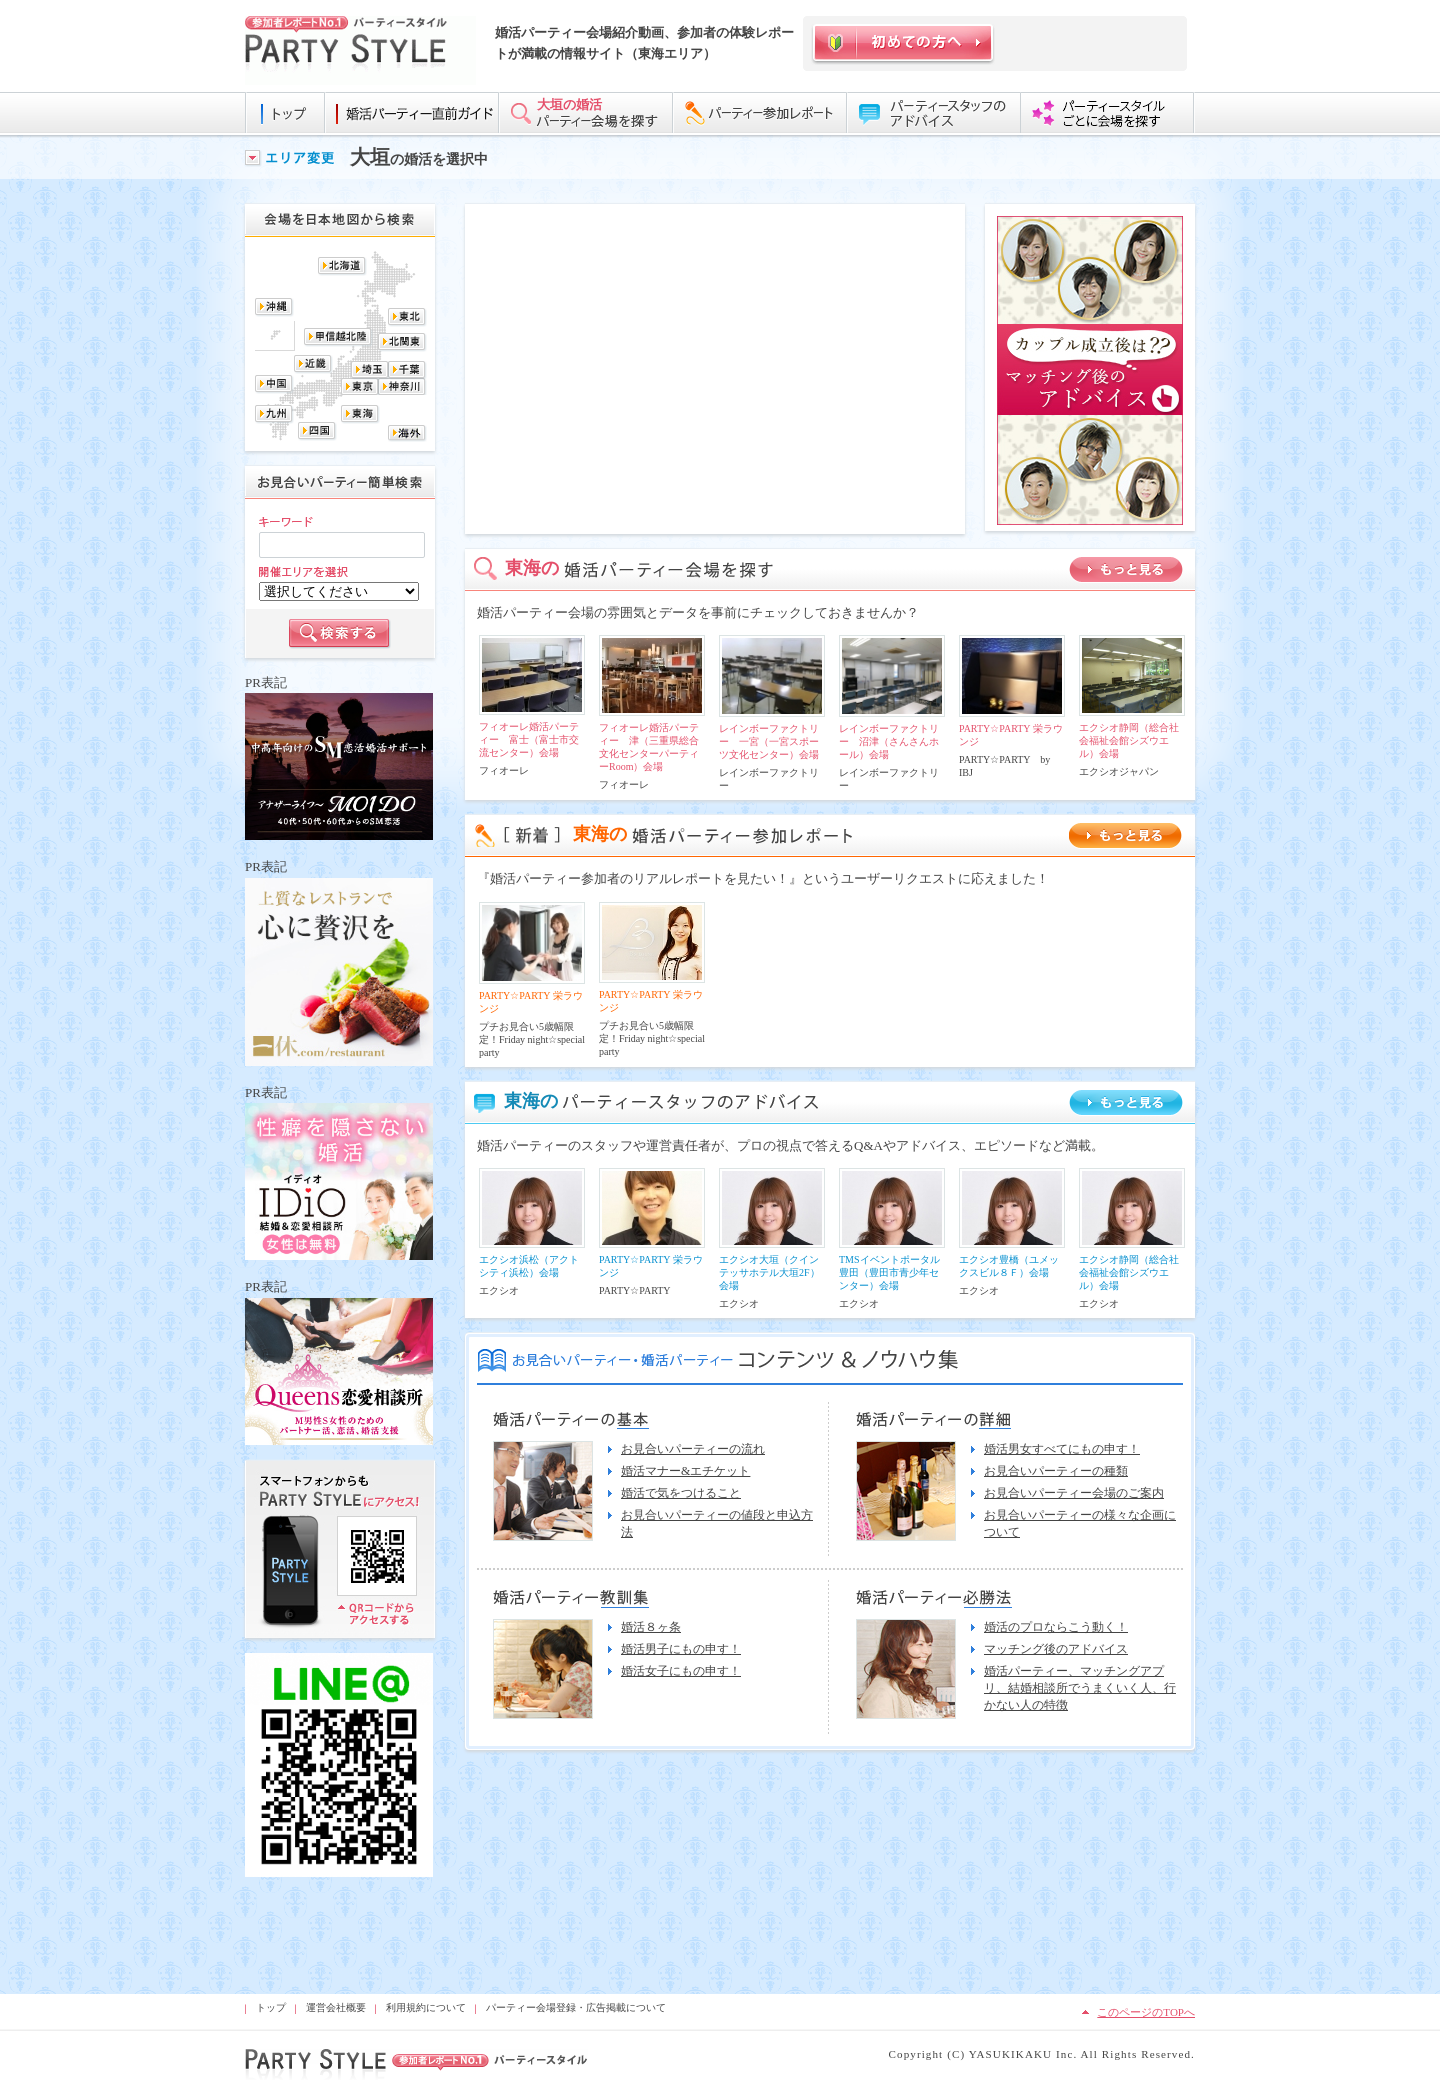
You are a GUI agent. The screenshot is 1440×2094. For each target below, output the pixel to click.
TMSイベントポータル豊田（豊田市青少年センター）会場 (889, 1272)
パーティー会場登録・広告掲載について (576, 2007)
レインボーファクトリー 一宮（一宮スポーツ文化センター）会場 (769, 741)
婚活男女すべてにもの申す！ (1062, 1449)
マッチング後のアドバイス (1056, 1649)
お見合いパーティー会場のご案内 (1074, 1493)
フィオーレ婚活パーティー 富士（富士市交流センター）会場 (529, 739)
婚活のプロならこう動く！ (1056, 1627)
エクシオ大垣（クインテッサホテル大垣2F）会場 (769, 1272)
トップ (271, 2007)
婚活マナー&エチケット (685, 1471)
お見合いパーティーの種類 (1056, 1471)
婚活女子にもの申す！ (681, 1671)
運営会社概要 (336, 2007)
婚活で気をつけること (681, 1493)
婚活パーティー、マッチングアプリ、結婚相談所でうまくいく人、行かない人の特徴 (1080, 1688)
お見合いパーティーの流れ (693, 1449)
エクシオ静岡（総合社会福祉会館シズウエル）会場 (1129, 740)
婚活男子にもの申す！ (681, 1649)
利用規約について (426, 2007)
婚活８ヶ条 (651, 1627)
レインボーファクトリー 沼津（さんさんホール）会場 (889, 741)
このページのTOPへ (1146, 2012)
